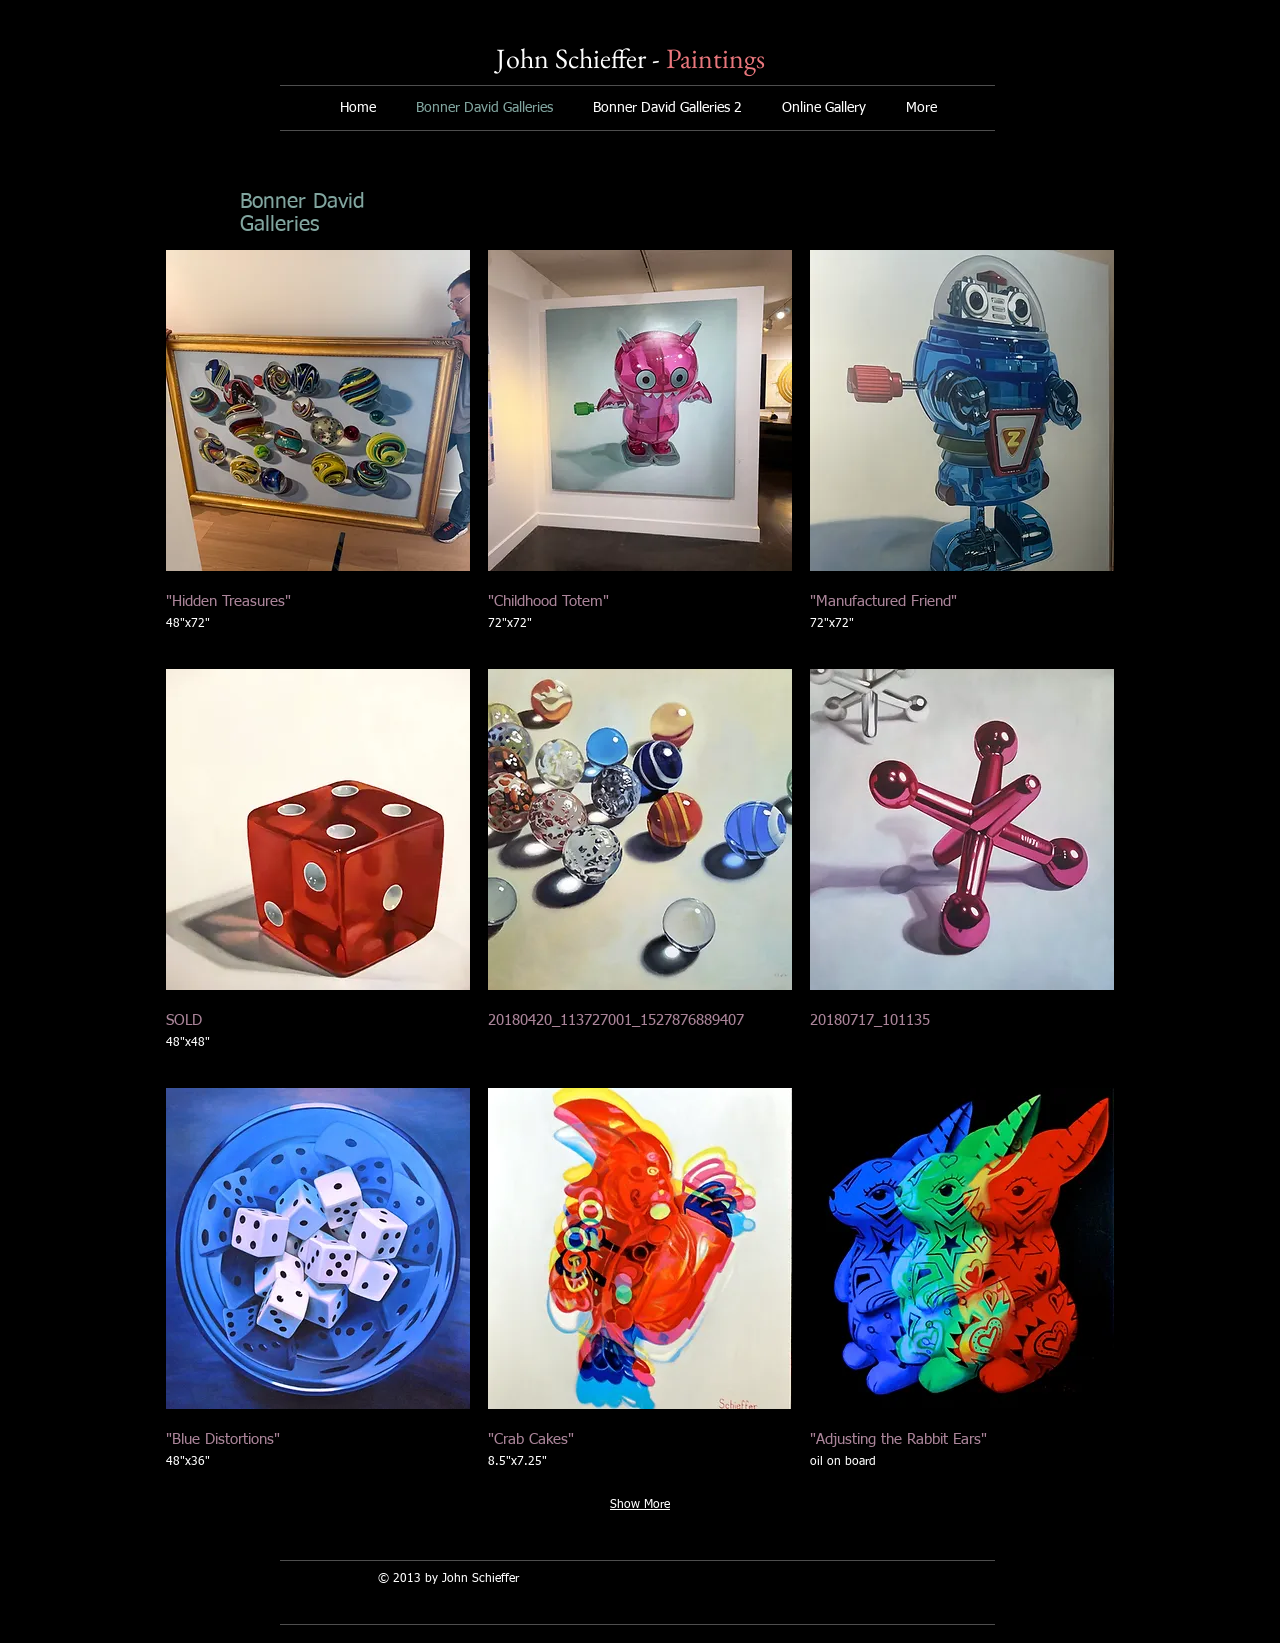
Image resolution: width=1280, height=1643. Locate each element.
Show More (640, 1505)
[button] (318, 450)
